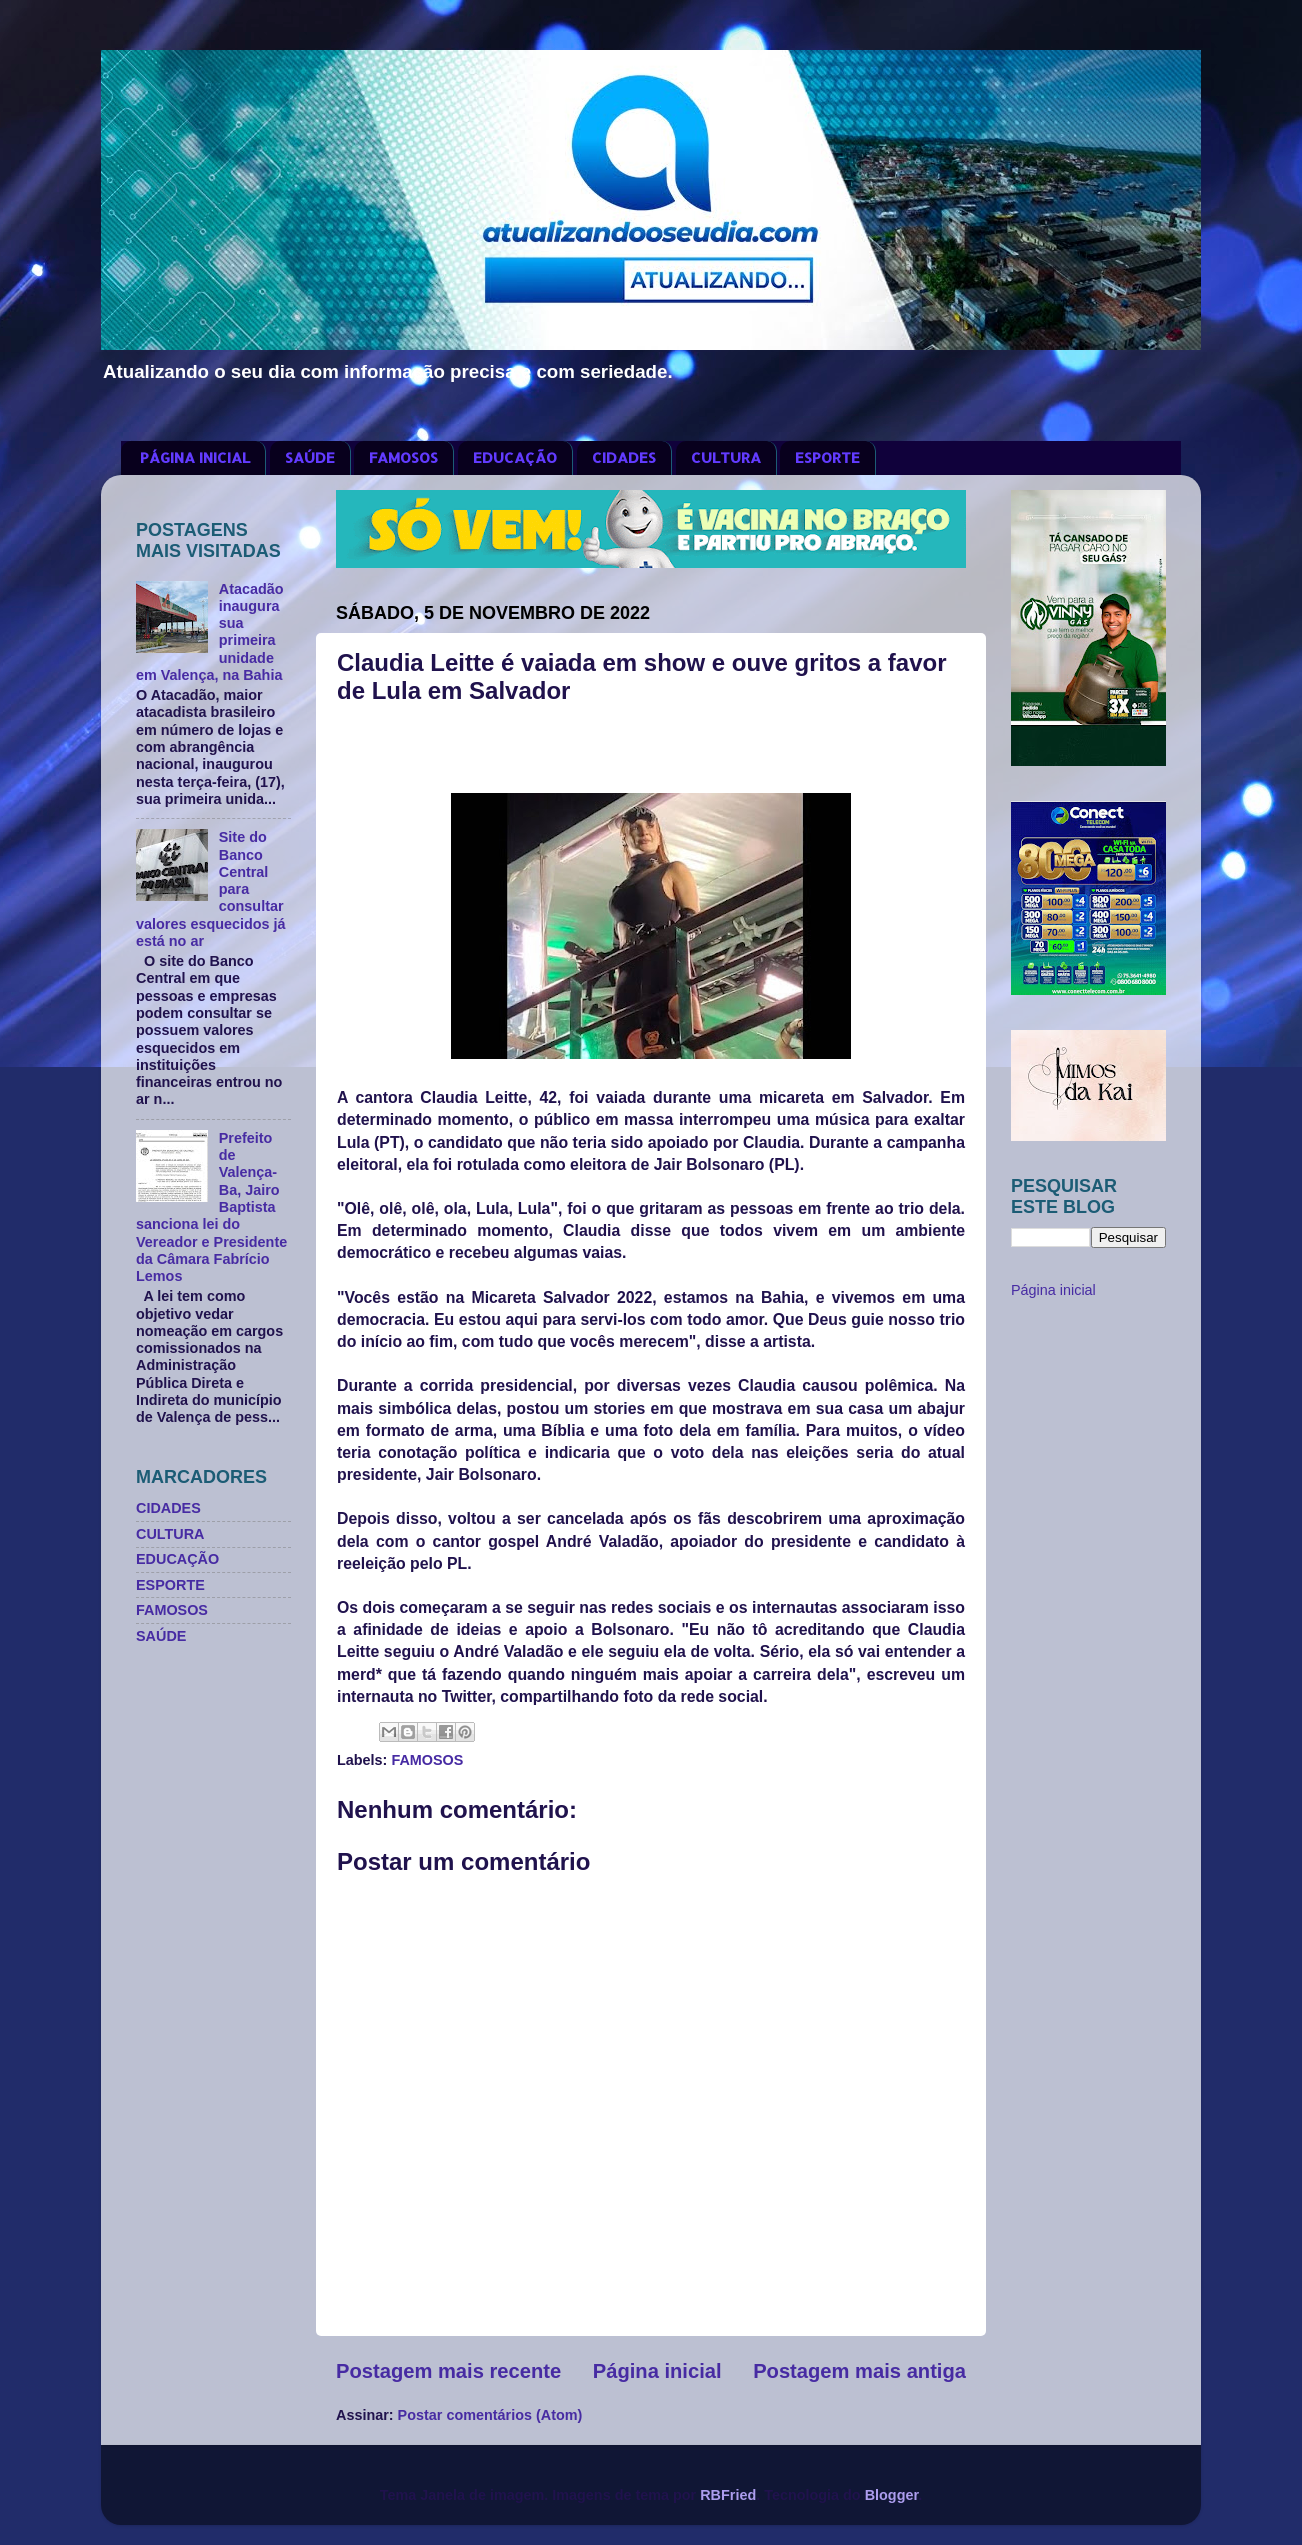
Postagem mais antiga (859, 2371)
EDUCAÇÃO (515, 457)
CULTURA (726, 457)
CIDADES (624, 457)
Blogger (892, 2495)
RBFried (728, 2495)
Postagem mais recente (448, 2371)
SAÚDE (310, 457)
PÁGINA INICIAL (195, 457)
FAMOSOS (403, 457)
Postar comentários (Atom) (490, 2415)
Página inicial (657, 2371)
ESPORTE (827, 457)
